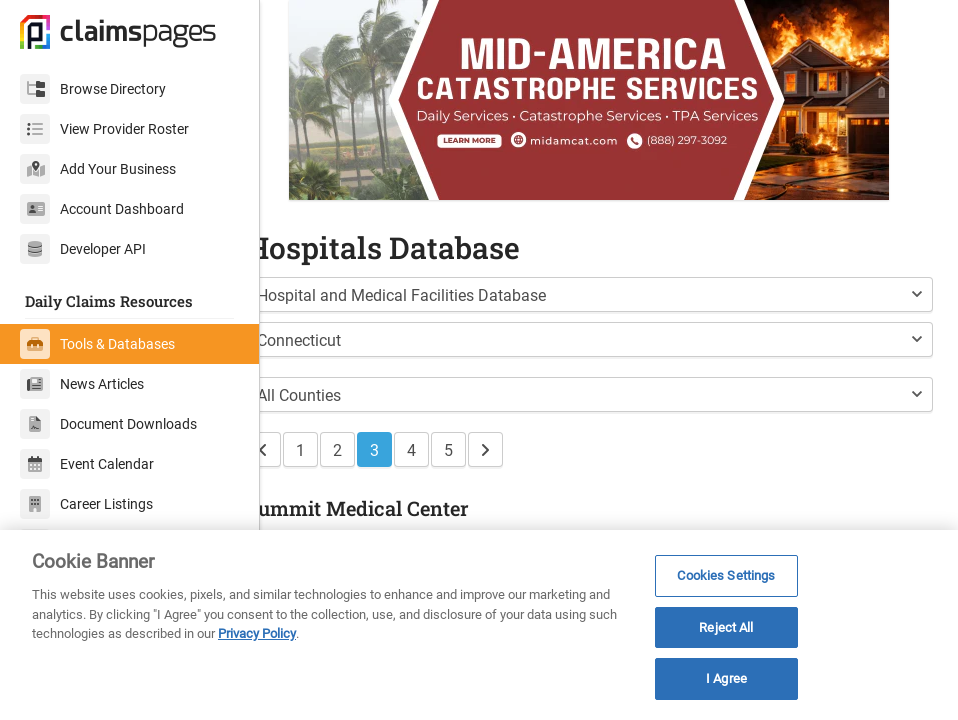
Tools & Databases (97, 344)
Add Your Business (98, 169)
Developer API (83, 249)
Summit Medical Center (396, 508)
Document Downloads (108, 424)
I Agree (726, 678)
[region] (479, 625)
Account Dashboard (102, 209)
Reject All (726, 627)
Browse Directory (93, 89)
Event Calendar (87, 464)
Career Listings (86, 504)
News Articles (82, 384)
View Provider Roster (104, 129)
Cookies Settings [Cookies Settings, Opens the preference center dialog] (726, 575)
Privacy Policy (257, 633)
